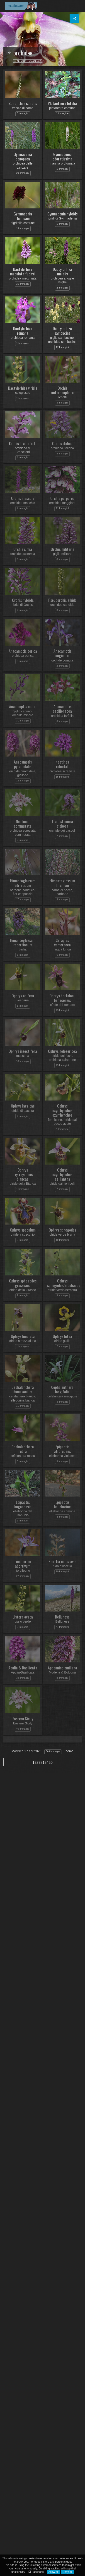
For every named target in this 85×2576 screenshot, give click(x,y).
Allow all (53, 2572)
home (69, 1751)
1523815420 (42, 1762)
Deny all (67, 2572)
